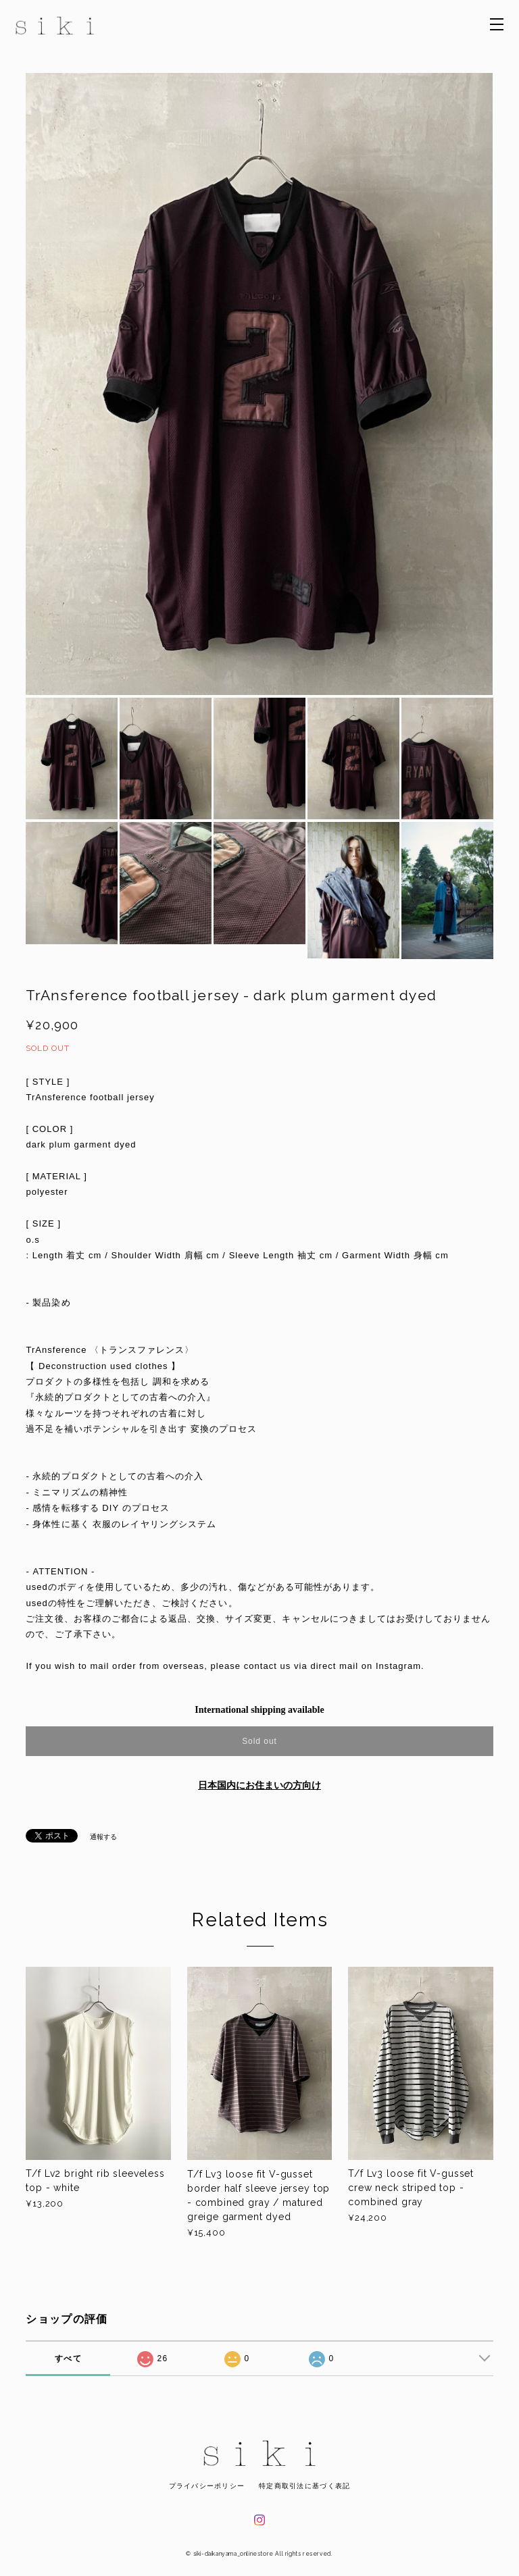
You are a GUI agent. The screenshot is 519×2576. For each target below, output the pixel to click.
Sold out (259, 1741)
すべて (68, 2358)
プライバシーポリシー (207, 2486)
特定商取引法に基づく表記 (304, 2486)
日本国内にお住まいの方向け (259, 1785)
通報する (103, 1836)
